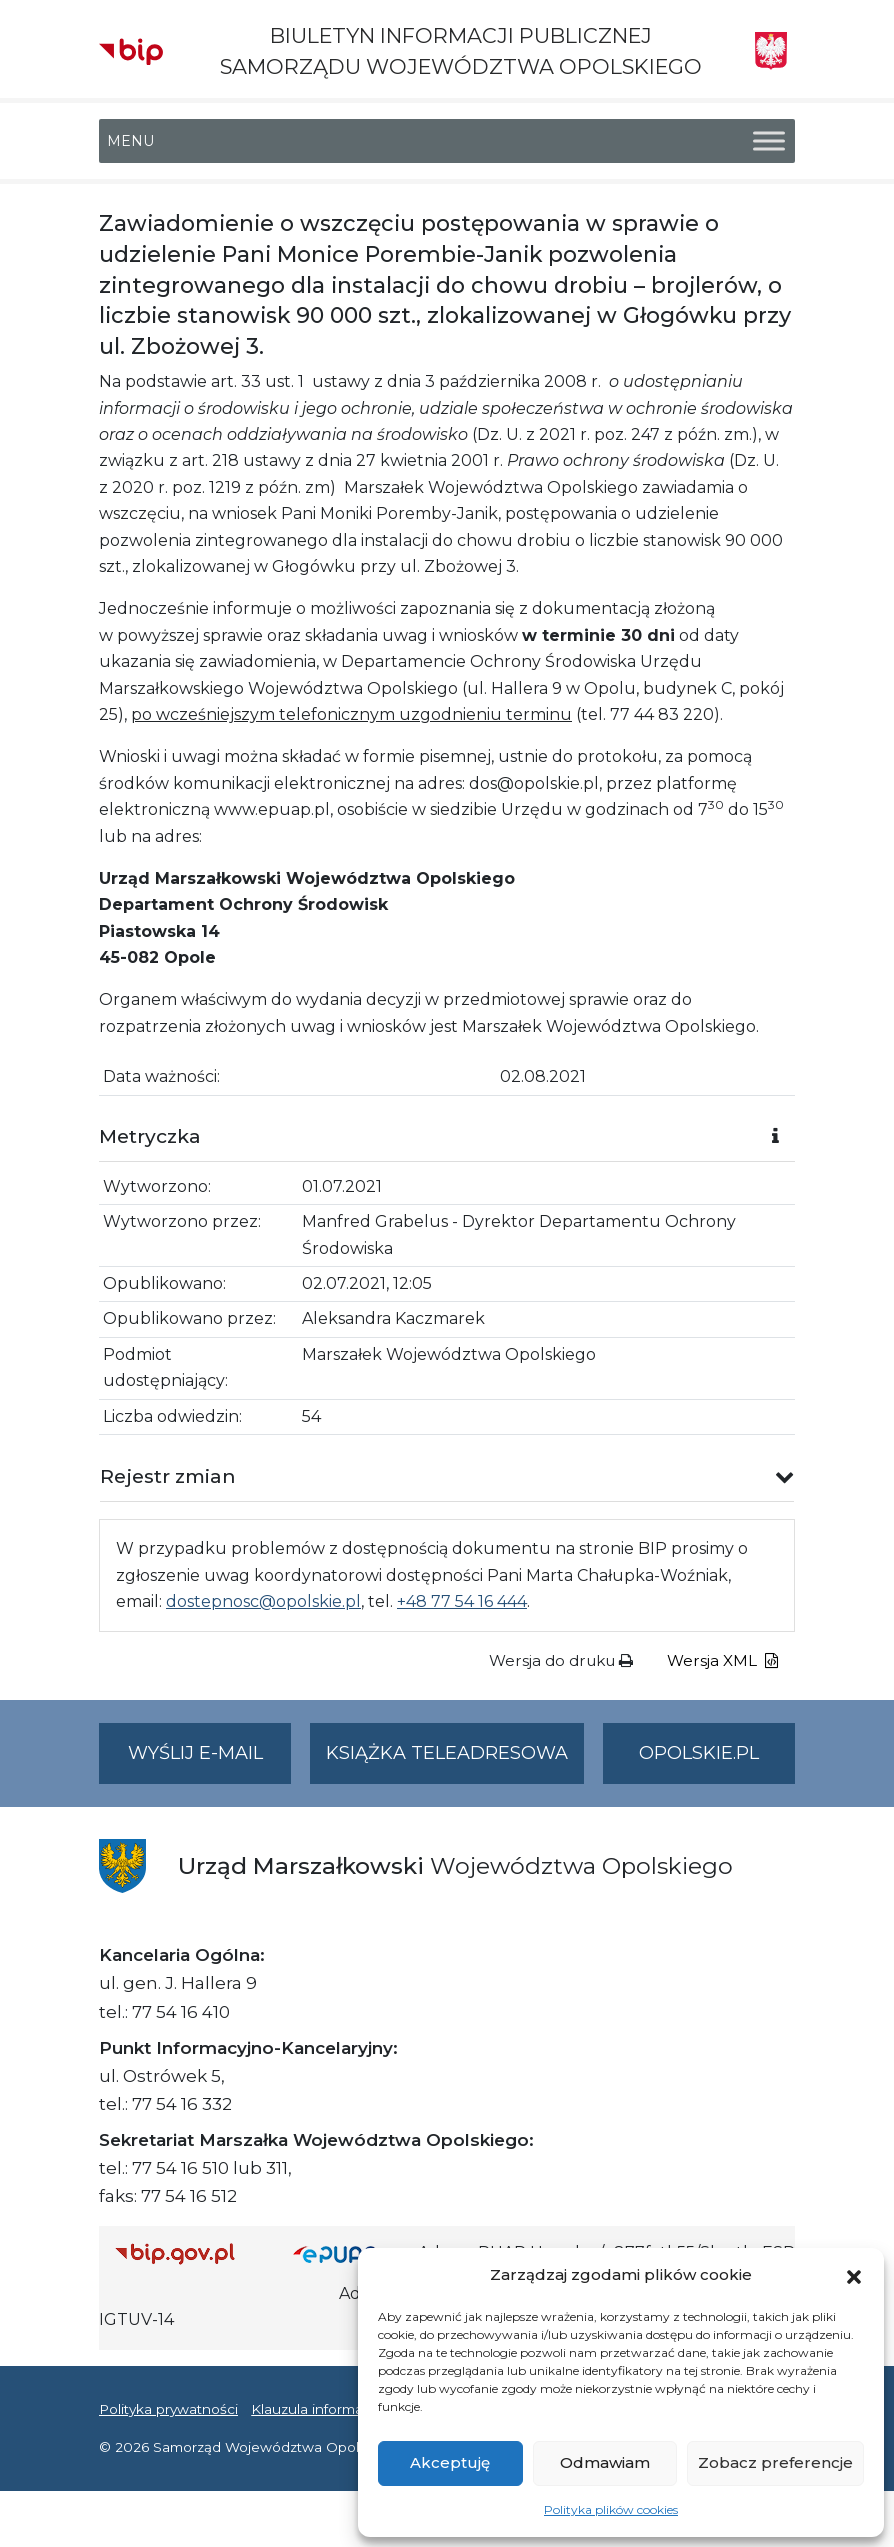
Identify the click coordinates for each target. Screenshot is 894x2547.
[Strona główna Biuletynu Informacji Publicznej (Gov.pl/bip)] (188, 2253)
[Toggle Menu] (769, 141)
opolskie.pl (699, 1753)
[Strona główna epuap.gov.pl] (348, 2253)
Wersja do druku (561, 1660)
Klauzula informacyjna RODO (349, 2409)
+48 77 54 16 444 (462, 1601)
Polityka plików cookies (611, 2509)
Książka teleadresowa (447, 1753)
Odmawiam (605, 2462)
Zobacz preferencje (775, 2462)
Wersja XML (722, 1660)
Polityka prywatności (168, 2409)
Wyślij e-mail (210, 1761)
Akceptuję (450, 2462)
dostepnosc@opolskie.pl (263, 1601)
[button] (854, 2275)
